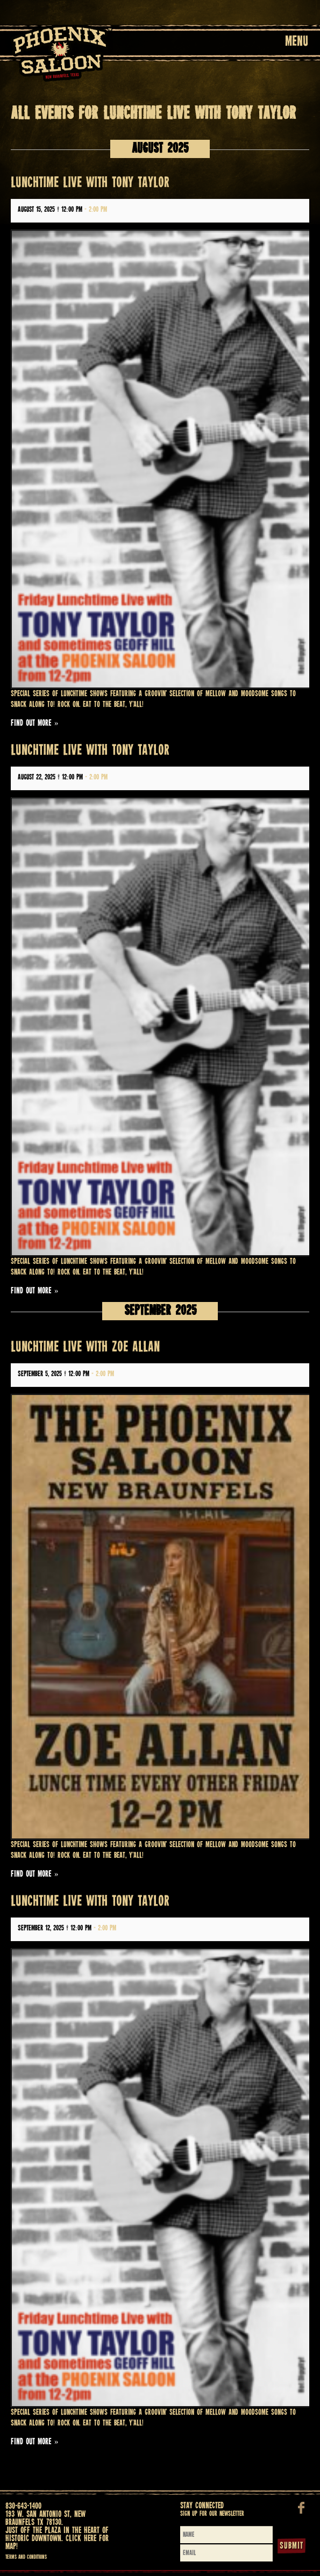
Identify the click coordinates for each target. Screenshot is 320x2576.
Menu (296, 41)
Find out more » (35, 723)
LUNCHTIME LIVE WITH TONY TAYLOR (90, 183)
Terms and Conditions (26, 2557)
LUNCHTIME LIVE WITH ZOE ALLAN (85, 1347)
